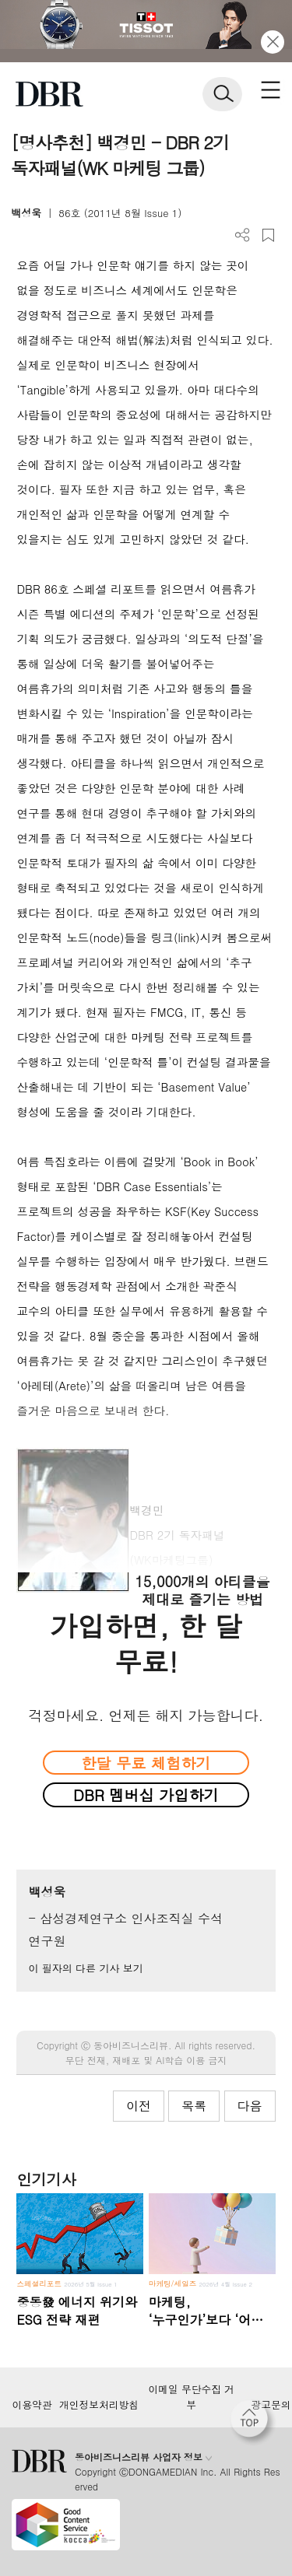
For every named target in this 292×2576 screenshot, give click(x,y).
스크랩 (268, 235)
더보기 (242, 235)
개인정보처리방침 (99, 2405)
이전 (138, 2106)
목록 (193, 2106)
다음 (249, 2106)
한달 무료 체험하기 (145, 1762)
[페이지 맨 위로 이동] (253, 2423)
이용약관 (31, 2405)
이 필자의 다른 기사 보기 (85, 1968)
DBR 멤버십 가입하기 (146, 1794)
